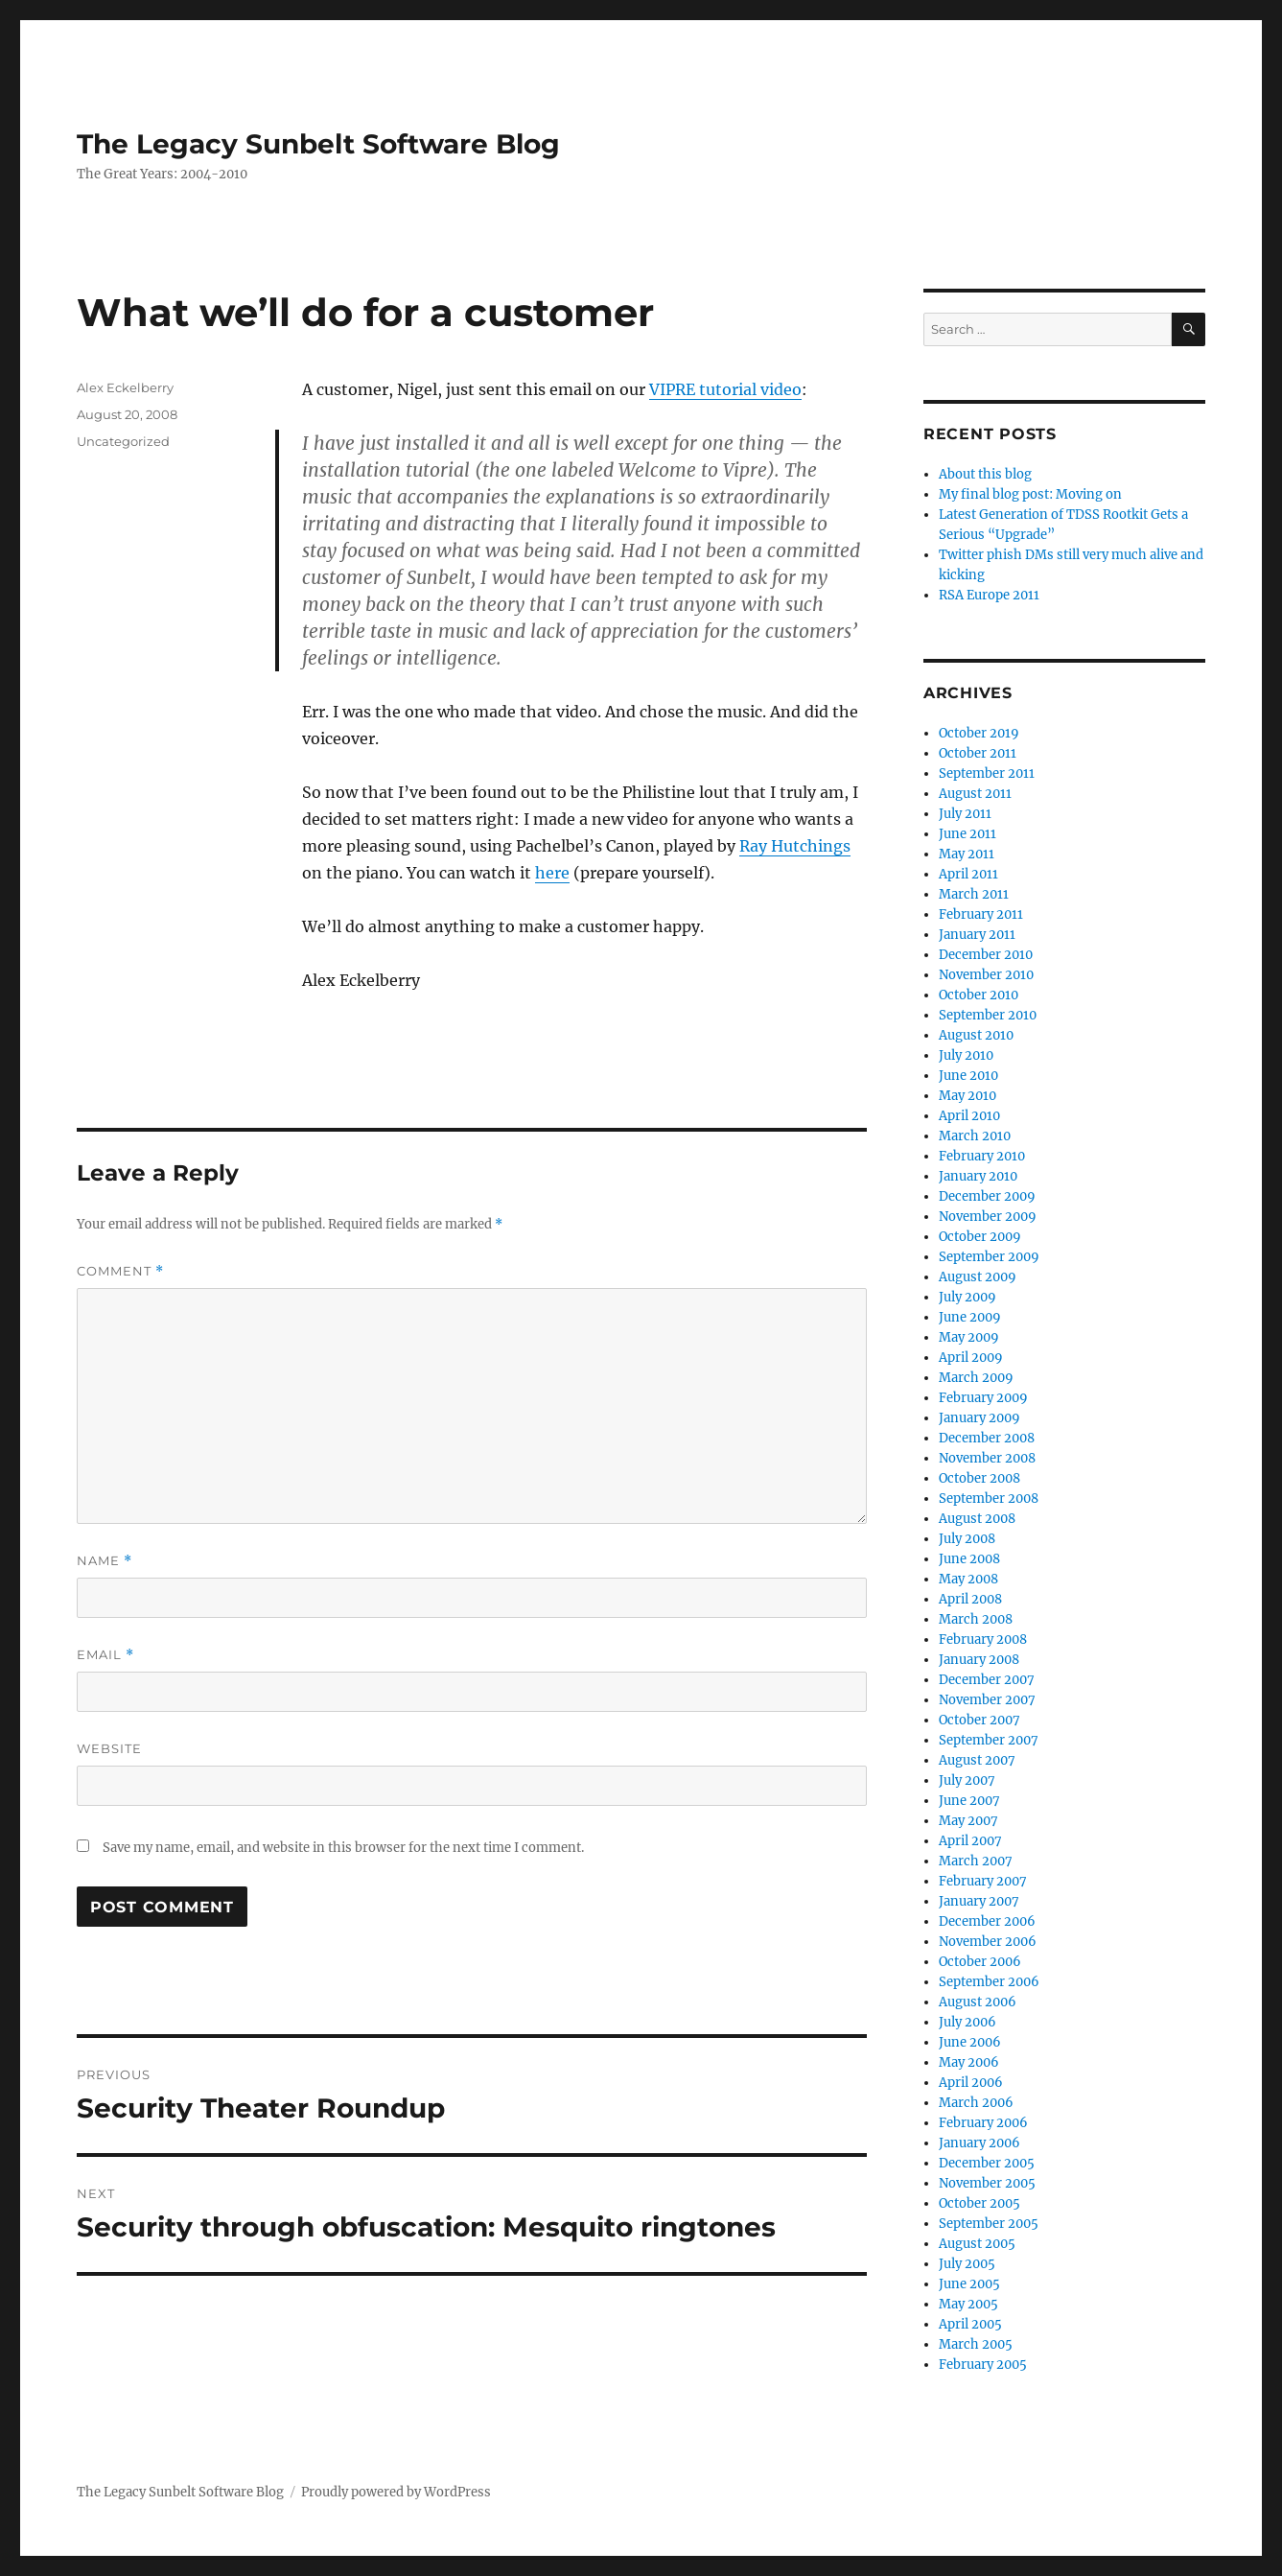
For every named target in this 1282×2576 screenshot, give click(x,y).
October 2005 (979, 2203)
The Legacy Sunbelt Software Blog (318, 144)
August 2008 (977, 1518)
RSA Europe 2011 (989, 595)
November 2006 (988, 1941)
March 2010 (975, 1136)
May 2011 (966, 854)
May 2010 (967, 1096)
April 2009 (971, 1357)
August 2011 (975, 793)
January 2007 (979, 1901)
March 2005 (976, 2344)
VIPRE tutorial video (725, 389)
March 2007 (976, 1861)
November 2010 (986, 975)
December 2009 (987, 1196)
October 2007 (979, 1720)
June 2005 (969, 2284)
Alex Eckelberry (125, 387)
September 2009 (989, 1257)
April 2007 (970, 1841)
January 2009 (979, 1418)
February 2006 (983, 2123)
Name (104, 1561)
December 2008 (987, 1438)
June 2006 (970, 2042)
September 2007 (988, 1740)
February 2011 (981, 914)
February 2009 (983, 1398)
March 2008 (976, 1619)
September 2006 (989, 1982)
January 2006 (979, 2143)
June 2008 (969, 1559)
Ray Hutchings (795, 845)
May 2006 (969, 2062)
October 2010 (978, 995)
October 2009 (980, 1237)
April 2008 (970, 1599)
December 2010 (986, 955)
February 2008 (983, 1639)
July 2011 (965, 814)
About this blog (985, 474)
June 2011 (967, 834)
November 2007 (987, 1700)
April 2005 (970, 2324)
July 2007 (967, 1780)
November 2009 (988, 1216)
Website (109, 1748)
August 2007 (977, 1760)
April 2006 (971, 2082)
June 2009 (970, 1317)
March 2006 (976, 2103)
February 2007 (983, 1881)
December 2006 (987, 1921)
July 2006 (967, 2022)
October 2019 (979, 733)
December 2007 (987, 1680)
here (552, 872)
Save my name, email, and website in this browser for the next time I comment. (343, 1847)
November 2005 (987, 2183)
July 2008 (967, 1539)
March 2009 (976, 1378)
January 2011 (977, 934)
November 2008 (987, 1458)
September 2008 (988, 1498)
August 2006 (977, 2002)
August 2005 (977, 2244)
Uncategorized (123, 441)
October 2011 (977, 753)
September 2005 (988, 2223)
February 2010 (982, 1156)
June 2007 (969, 1800)
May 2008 (968, 1579)
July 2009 (967, 1297)
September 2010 (988, 1015)
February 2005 (983, 2364)
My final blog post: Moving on (1030, 494)
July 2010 (966, 1055)
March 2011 (974, 894)
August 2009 (977, 1277)
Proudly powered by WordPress (396, 2492)
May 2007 (968, 1821)
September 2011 (987, 773)
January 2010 (978, 1176)
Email (105, 1655)
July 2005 (967, 2264)
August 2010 (976, 1035)
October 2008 (979, 1478)
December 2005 (987, 2163)
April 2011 (968, 874)
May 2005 (968, 2304)
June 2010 (968, 1075)
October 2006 (980, 1962)
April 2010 (969, 1116)
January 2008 (979, 1659)
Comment (120, 1271)
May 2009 (969, 1337)
